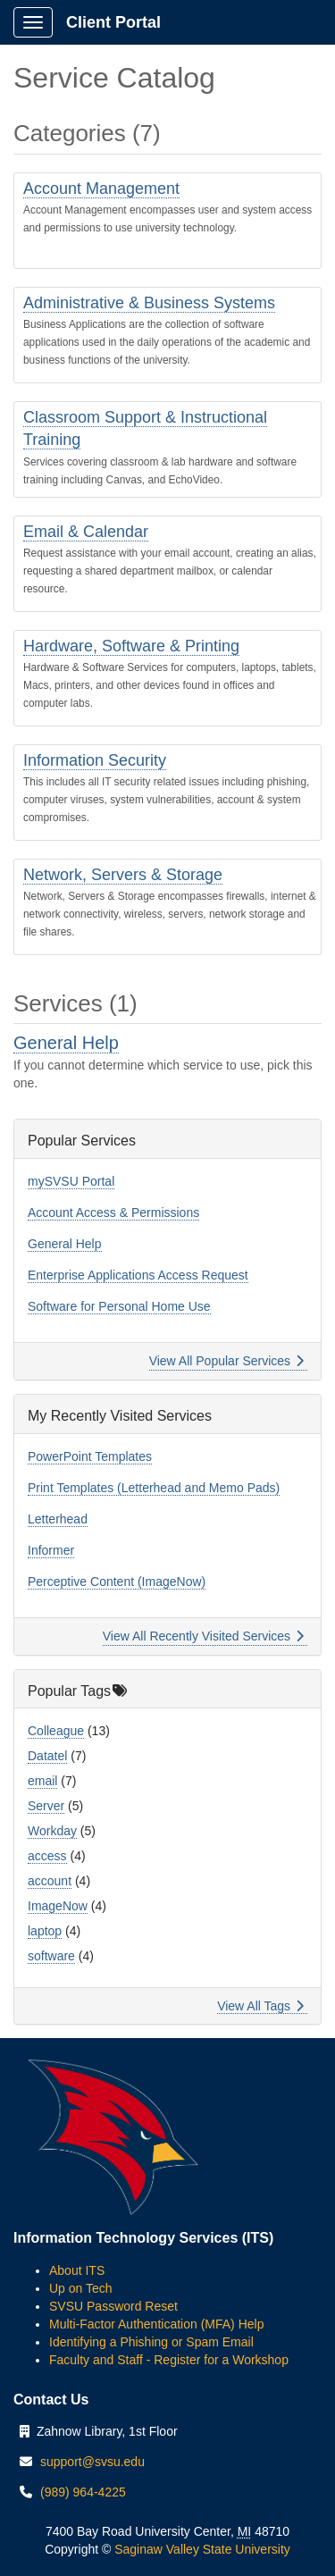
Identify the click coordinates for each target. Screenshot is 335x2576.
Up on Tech (81, 2288)
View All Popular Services (226, 1361)
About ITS (77, 2270)
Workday (52, 1831)
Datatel (47, 1756)
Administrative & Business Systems (149, 303)
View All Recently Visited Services (203, 1636)
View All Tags (260, 2006)
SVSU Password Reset (113, 2306)
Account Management (101, 188)
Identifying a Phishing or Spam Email (151, 2342)
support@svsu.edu (92, 2461)
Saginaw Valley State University (200, 2549)
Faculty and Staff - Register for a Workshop (169, 2360)
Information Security (94, 760)
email (42, 1781)
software (51, 1956)
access (47, 1856)
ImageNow (58, 1906)
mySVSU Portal (71, 1181)
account (49, 1881)
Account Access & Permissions (113, 1212)
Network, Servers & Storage (122, 875)
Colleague (56, 1731)
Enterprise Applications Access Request (138, 1275)
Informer (51, 1550)
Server (46, 1806)
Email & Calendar (85, 532)
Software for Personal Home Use (119, 1306)
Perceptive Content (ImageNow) (116, 1581)
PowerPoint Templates (90, 1456)
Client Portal (113, 22)
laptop (45, 1931)
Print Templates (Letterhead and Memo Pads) (154, 1488)
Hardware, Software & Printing (131, 646)
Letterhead (58, 1519)
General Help (66, 1043)
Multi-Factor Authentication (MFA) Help (156, 2324)
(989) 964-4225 (83, 2492)
